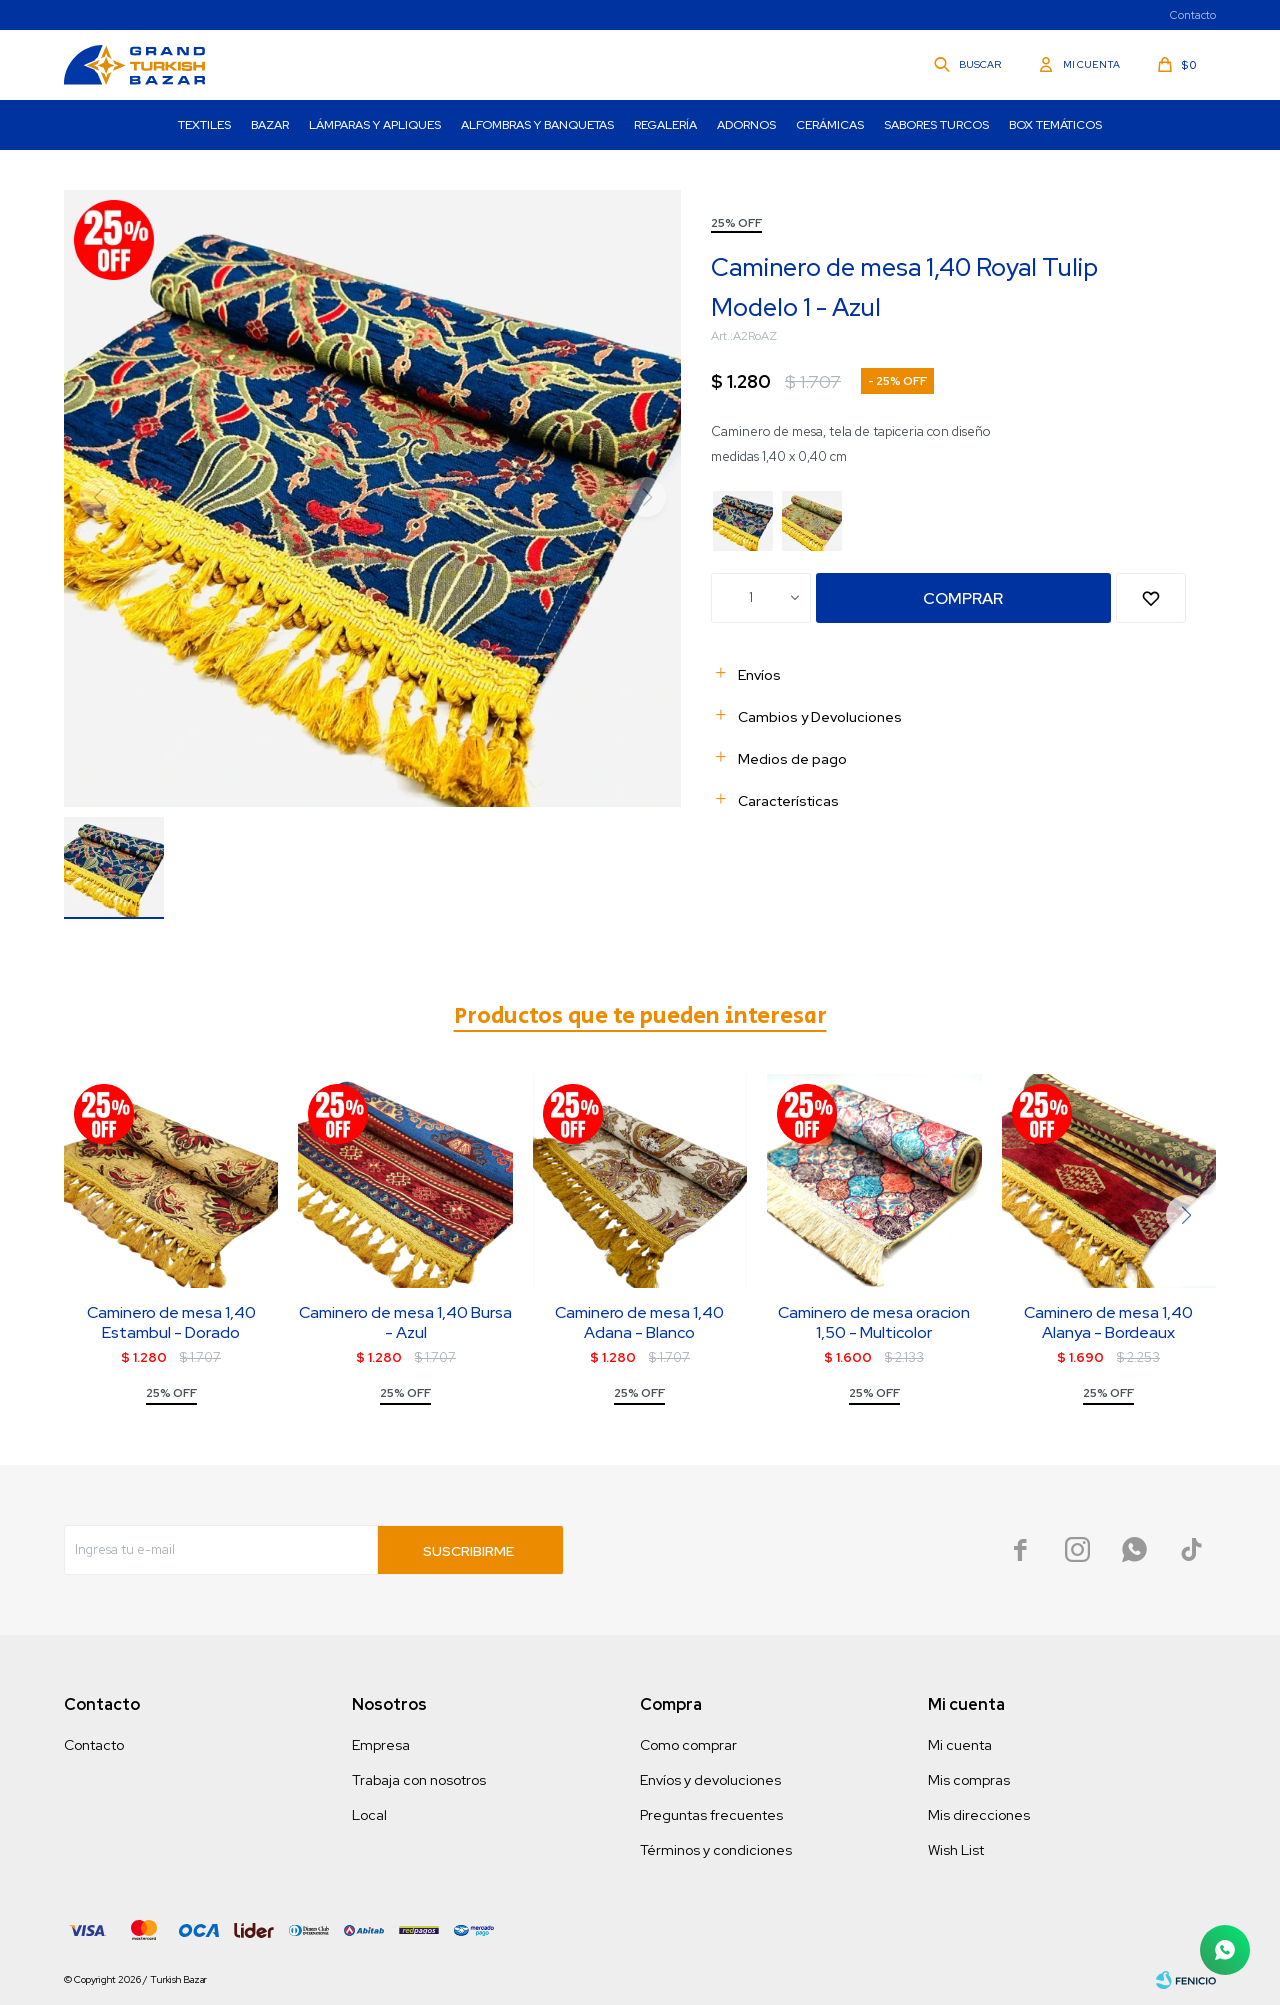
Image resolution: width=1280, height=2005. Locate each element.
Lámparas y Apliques (375, 125)
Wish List (956, 1850)
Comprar (963, 598)
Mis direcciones (979, 1815)
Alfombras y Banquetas (537, 125)
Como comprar (688, 1745)
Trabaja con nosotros (419, 1780)
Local (369, 1815)
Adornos (746, 125)
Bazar (270, 125)
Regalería (665, 125)
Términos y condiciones (716, 1850)
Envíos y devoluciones (710, 1780)
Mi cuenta (960, 1745)
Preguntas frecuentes (711, 1815)
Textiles (204, 125)
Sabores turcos (936, 125)
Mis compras (969, 1780)
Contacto (1193, 15)
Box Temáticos (1055, 125)
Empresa (381, 1745)
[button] (1186, 1215)
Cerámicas (830, 125)
